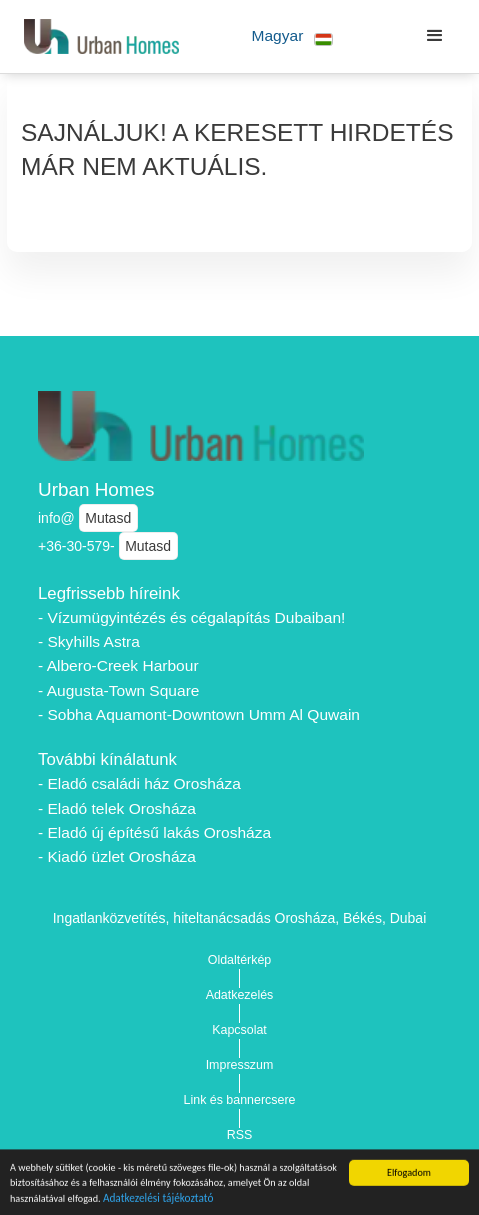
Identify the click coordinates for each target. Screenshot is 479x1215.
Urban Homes (96, 489)
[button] (292, 36)
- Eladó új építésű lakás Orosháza (154, 832)
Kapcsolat (239, 1030)
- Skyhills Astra (89, 641)
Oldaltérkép (240, 960)
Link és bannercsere (240, 1100)
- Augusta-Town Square (118, 690)
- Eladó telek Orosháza (117, 808)
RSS (240, 1135)
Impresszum (240, 1065)
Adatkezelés (240, 995)
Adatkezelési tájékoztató (158, 1201)
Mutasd (108, 518)
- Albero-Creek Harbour (118, 665)
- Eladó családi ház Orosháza (139, 783)
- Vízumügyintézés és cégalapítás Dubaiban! (191, 617)
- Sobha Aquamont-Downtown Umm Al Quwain (199, 714)
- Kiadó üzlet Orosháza (117, 856)
